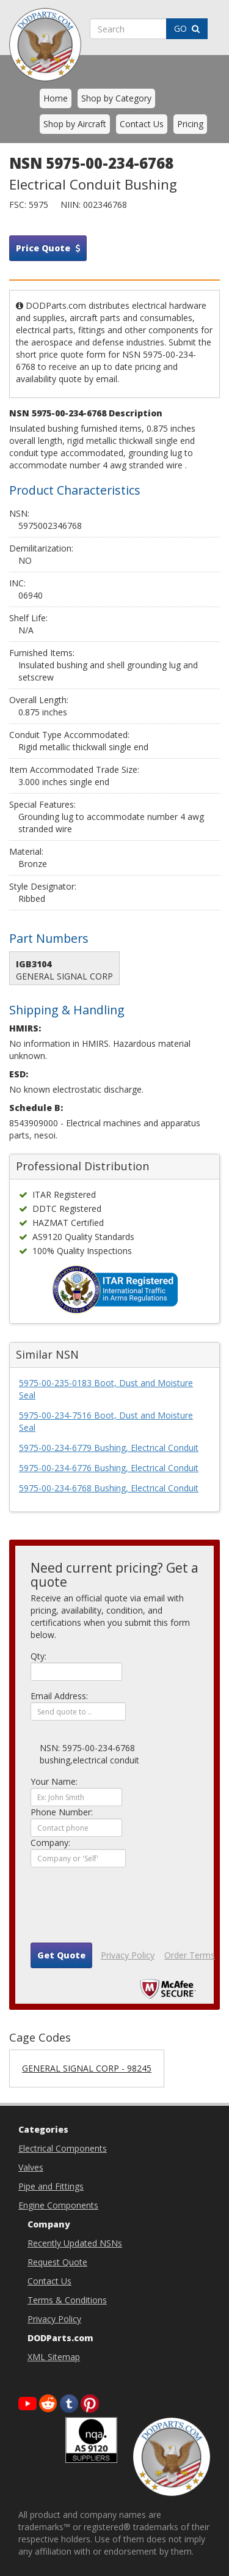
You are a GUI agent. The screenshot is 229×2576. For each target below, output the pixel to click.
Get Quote (61, 1955)
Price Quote (48, 248)
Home (55, 98)
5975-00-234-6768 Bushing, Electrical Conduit (108, 1488)
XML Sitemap (53, 2357)
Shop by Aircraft (74, 124)
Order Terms (189, 1955)
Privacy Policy (127, 1955)
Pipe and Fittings (51, 2186)
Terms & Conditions (67, 2300)
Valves (30, 2167)
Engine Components (58, 2205)
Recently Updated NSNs (74, 2243)
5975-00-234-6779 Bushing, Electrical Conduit (108, 1447)
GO (187, 28)
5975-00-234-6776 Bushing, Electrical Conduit (108, 1468)
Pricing (190, 124)
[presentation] (123, 1909)
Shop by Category (116, 98)
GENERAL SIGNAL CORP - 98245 (86, 2068)
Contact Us (142, 124)
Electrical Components (62, 2148)
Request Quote (57, 2262)
